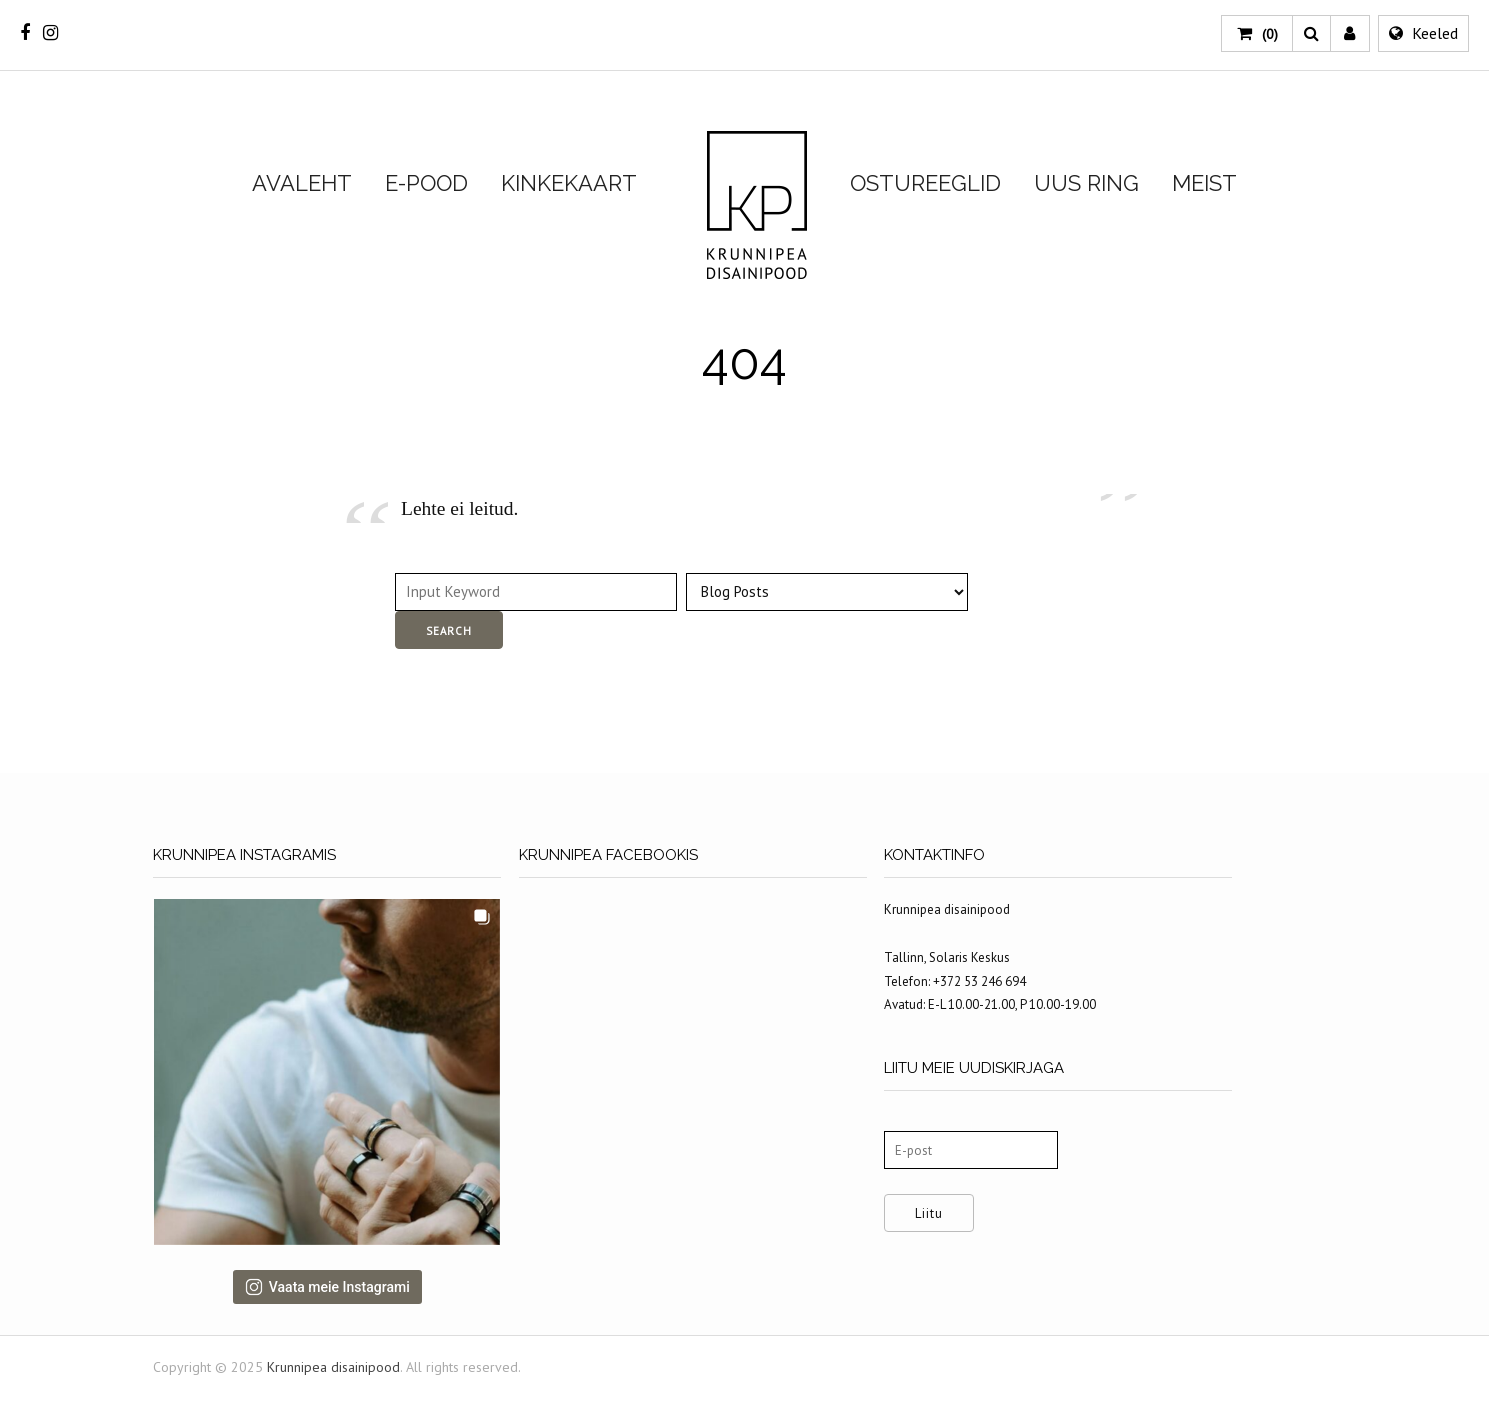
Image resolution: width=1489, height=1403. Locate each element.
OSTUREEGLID (925, 183)
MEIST (1204, 183)
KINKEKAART (569, 183)
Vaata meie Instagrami (332, 1294)
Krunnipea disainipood (757, 206)
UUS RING (1086, 183)
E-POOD (426, 183)
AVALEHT (302, 183)
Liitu (950, 1213)
